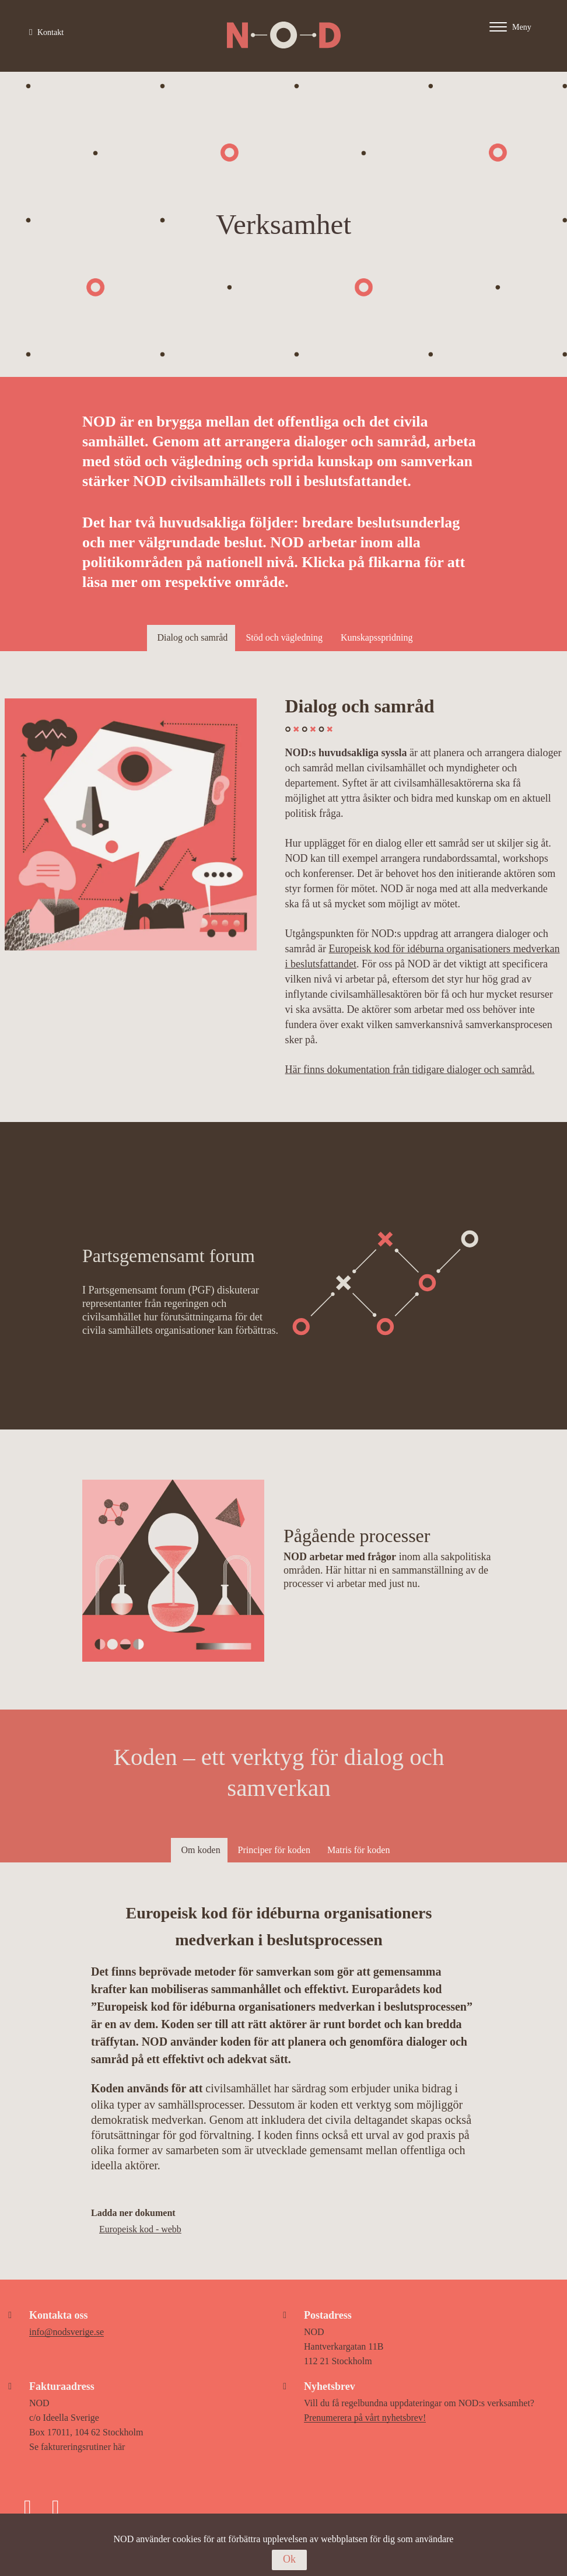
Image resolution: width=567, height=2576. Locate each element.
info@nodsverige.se (66, 2332)
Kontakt (46, 32)
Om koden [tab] (200, 1850)
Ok (289, 2559)
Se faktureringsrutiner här (77, 2447)
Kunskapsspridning (377, 637)
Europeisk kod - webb (140, 2229)
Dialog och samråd (193, 637)
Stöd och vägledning (284, 637)
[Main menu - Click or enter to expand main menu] (521, 27)
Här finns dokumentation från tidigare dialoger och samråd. (410, 1069)
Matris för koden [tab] (358, 1850)
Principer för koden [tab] (274, 1850)
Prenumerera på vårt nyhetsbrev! (365, 2418)
